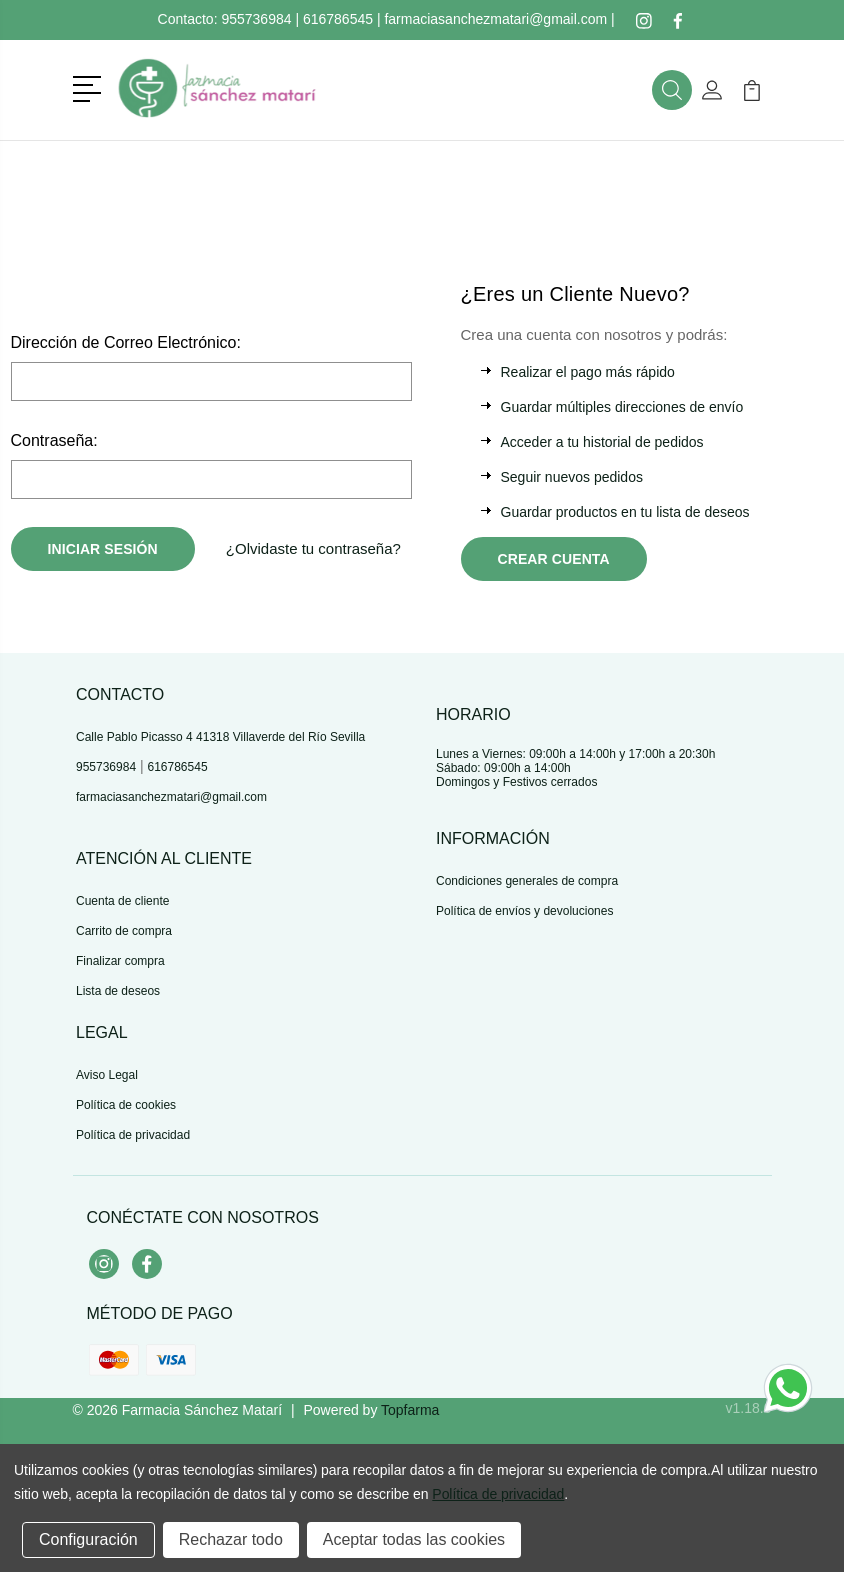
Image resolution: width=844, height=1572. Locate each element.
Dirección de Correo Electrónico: (126, 342)
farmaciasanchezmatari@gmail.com (495, 19)
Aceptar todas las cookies (414, 1539)
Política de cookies (126, 1105)
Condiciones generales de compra (527, 881)
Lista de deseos (118, 991)
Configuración (88, 1539)
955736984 (256, 19)
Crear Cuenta (554, 559)
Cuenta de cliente (122, 901)
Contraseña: (54, 440)
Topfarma (410, 1410)
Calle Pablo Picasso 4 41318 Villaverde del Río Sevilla (220, 737)
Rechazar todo (231, 1539)
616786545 (338, 19)
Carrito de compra (124, 931)
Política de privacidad (133, 1135)
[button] (90, 87)
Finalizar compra (120, 961)
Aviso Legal (107, 1075)
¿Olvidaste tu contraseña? (313, 548)
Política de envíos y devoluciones (524, 911)
